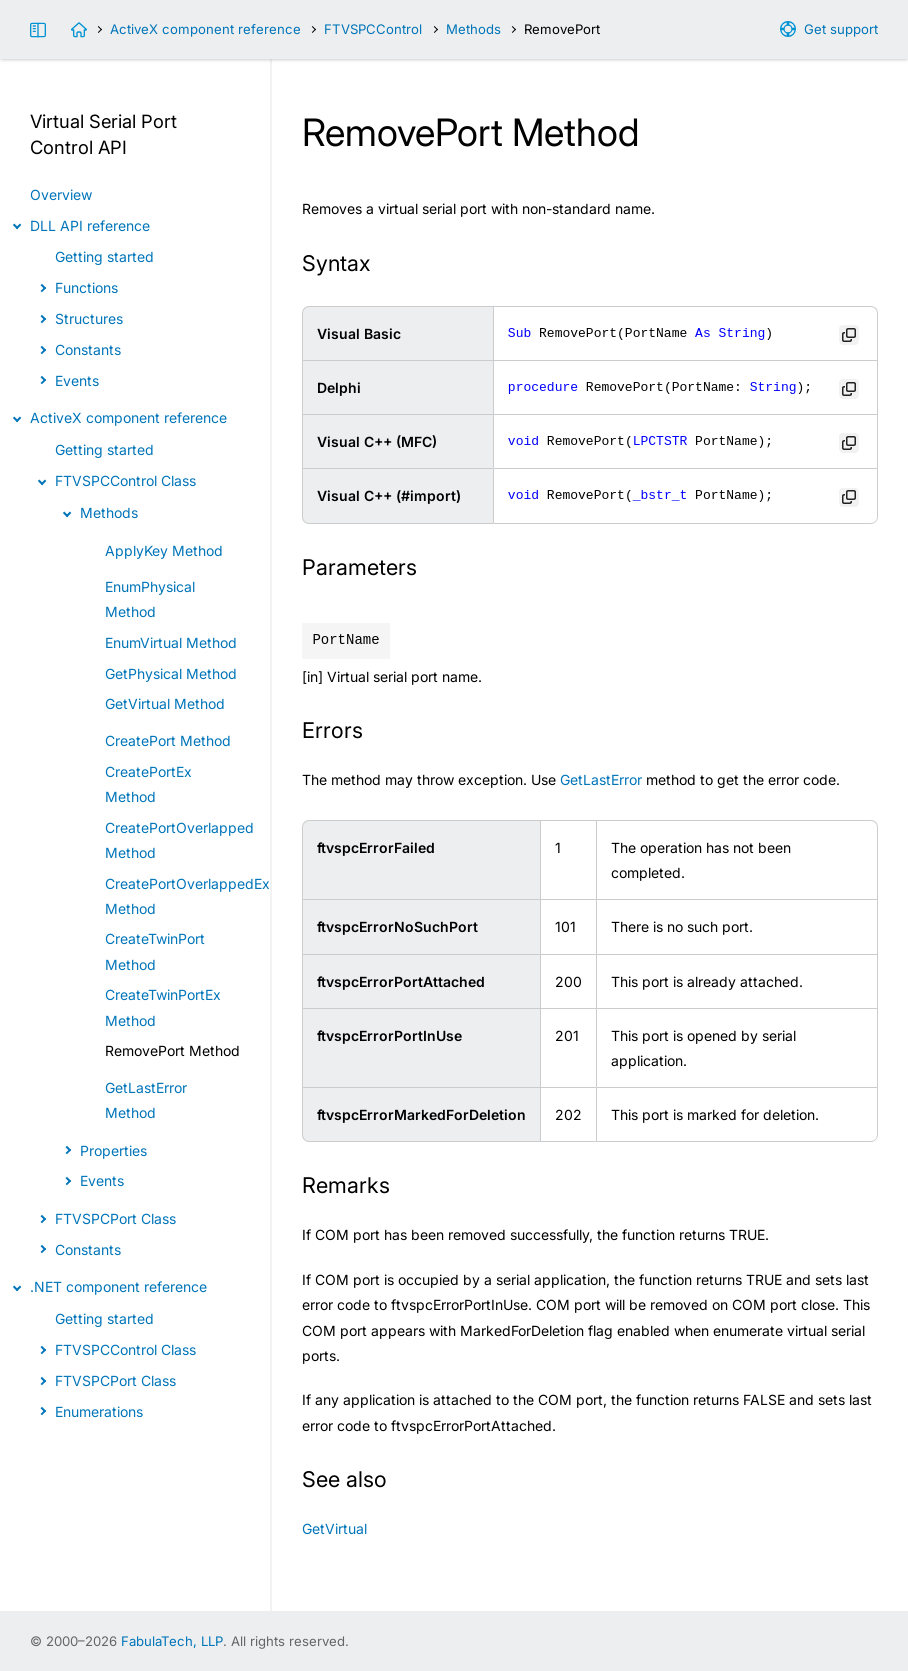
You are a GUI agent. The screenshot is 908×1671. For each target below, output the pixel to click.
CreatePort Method (168, 740)
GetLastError (601, 779)
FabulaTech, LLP (172, 1641)
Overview (61, 194)
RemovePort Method (172, 1050)
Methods (473, 29)
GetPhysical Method (171, 673)
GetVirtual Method (165, 703)
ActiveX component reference (205, 29)
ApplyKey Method (164, 550)
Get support (841, 29)
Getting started (104, 256)
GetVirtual (334, 1528)
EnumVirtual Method (171, 642)
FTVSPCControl (373, 29)
